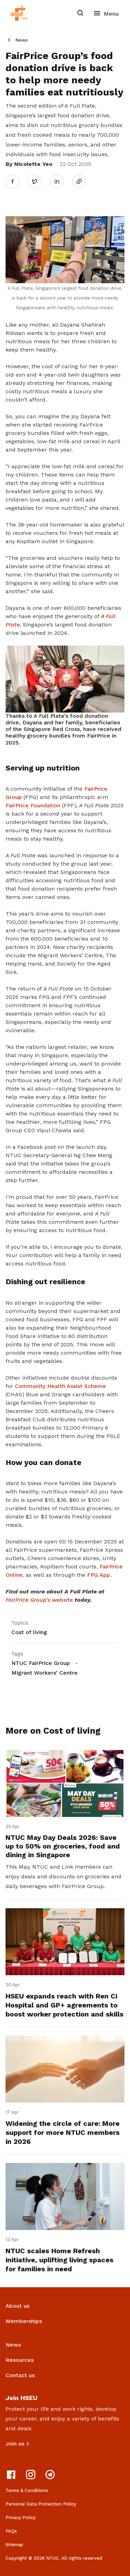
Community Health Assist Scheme (60, 1386)
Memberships (24, 2321)
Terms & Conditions (27, 2490)
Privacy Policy (21, 2517)
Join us (15, 2443)
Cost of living (29, 1632)
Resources (20, 2360)
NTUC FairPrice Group (40, 1663)
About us (17, 2306)
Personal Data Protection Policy (41, 2504)
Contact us (20, 2375)
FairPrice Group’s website (39, 1600)
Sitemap (14, 2544)
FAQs (11, 2531)
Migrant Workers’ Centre (44, 1672)
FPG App (98, 1575)
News (21, 40)
